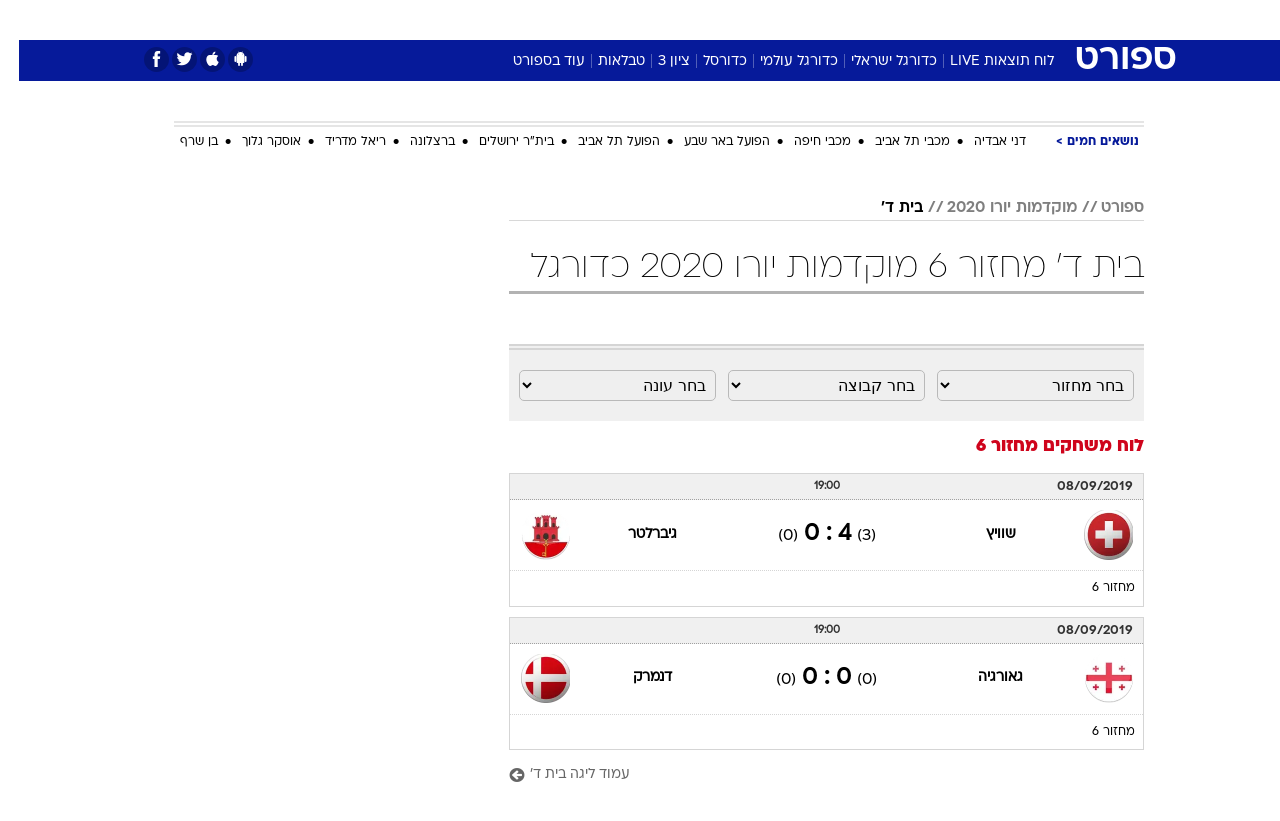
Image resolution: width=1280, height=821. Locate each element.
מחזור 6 (1094, 588)
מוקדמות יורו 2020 (993, 208)
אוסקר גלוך (252, 142)
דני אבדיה (981, 142)
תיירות (560, 19)
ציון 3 (655, 61)
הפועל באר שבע (708, 142)
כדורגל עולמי (780, 61)
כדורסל (706, 61)
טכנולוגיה (485, 19)
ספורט (926, 19)
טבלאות (602, 61)
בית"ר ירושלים (497, 142)
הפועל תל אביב (600, 142)
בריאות (628, 19)
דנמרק (633, 677)
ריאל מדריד (336, 142)
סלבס (798, 19)
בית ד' (883, 208)
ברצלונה (413, 142)
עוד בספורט (530, 61)
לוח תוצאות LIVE (983, 61)
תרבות (861, 19)
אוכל (690, 19)
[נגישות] (27, 20)
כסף (742, 19)
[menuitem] (982, 20)
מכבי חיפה (803, 142)
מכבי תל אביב (893, 142)
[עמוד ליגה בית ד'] (807, 775)
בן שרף (180, 142)
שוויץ (982, 534)
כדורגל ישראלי (875, 61)
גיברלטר (633, 534)
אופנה (411, 19)
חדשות (994, 19)
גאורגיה (981, 677)
